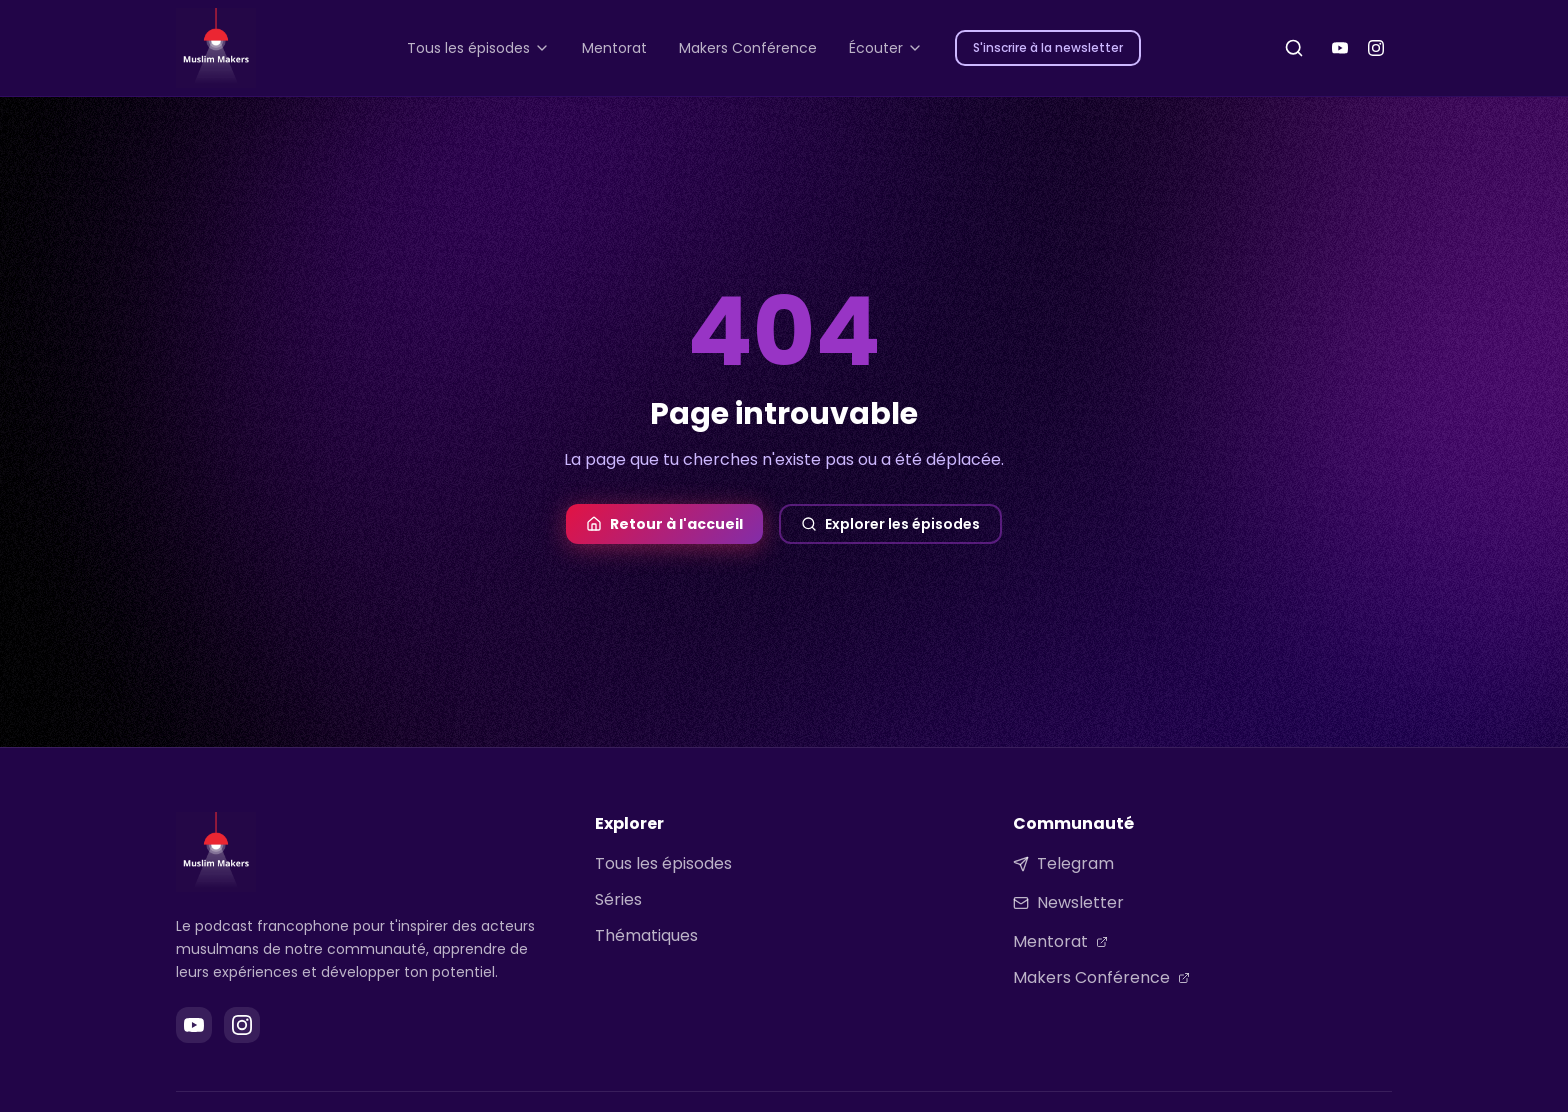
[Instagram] (1376, 48)
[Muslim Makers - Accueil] (216, 48)
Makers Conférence (1101, 977)
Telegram (1063, 863)
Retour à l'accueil (664, 524)
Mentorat (1060, 941)
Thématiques (646, 935)
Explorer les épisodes (890, 524)
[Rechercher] (1294, 48)
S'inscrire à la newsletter (1048, 47)
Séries (618, 899)
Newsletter (1068, 902)
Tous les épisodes (663, 863)
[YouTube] (1340, 48)
